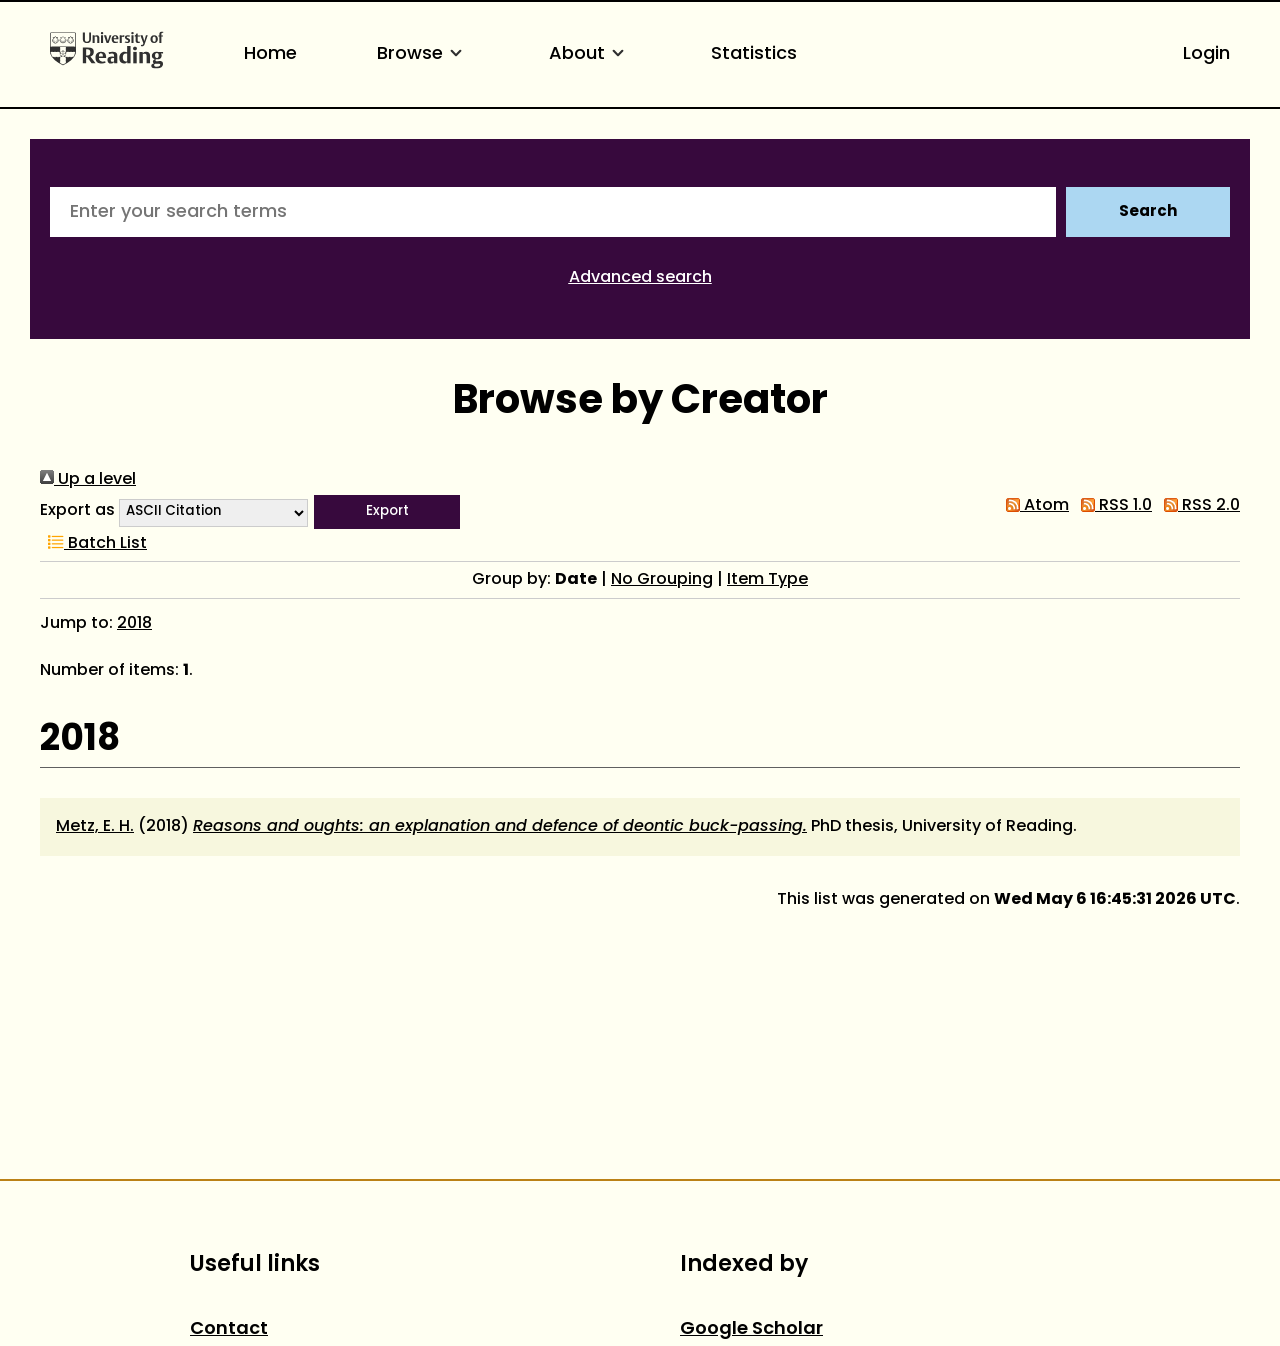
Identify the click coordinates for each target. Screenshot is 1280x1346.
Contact (229, 1329)
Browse (423, 54)
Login (1206, 54)
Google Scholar (751, 1329)
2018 (134, 624)
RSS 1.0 (1112, 506)
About (590, 54)
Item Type (767, 580)
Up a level (88, 480)
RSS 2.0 (1198, 506)
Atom (1033, 506)
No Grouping (662, 580)
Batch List (93, 544)
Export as (77, 511)
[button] (387, 512)
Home (270, 54)
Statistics (754, 54)
